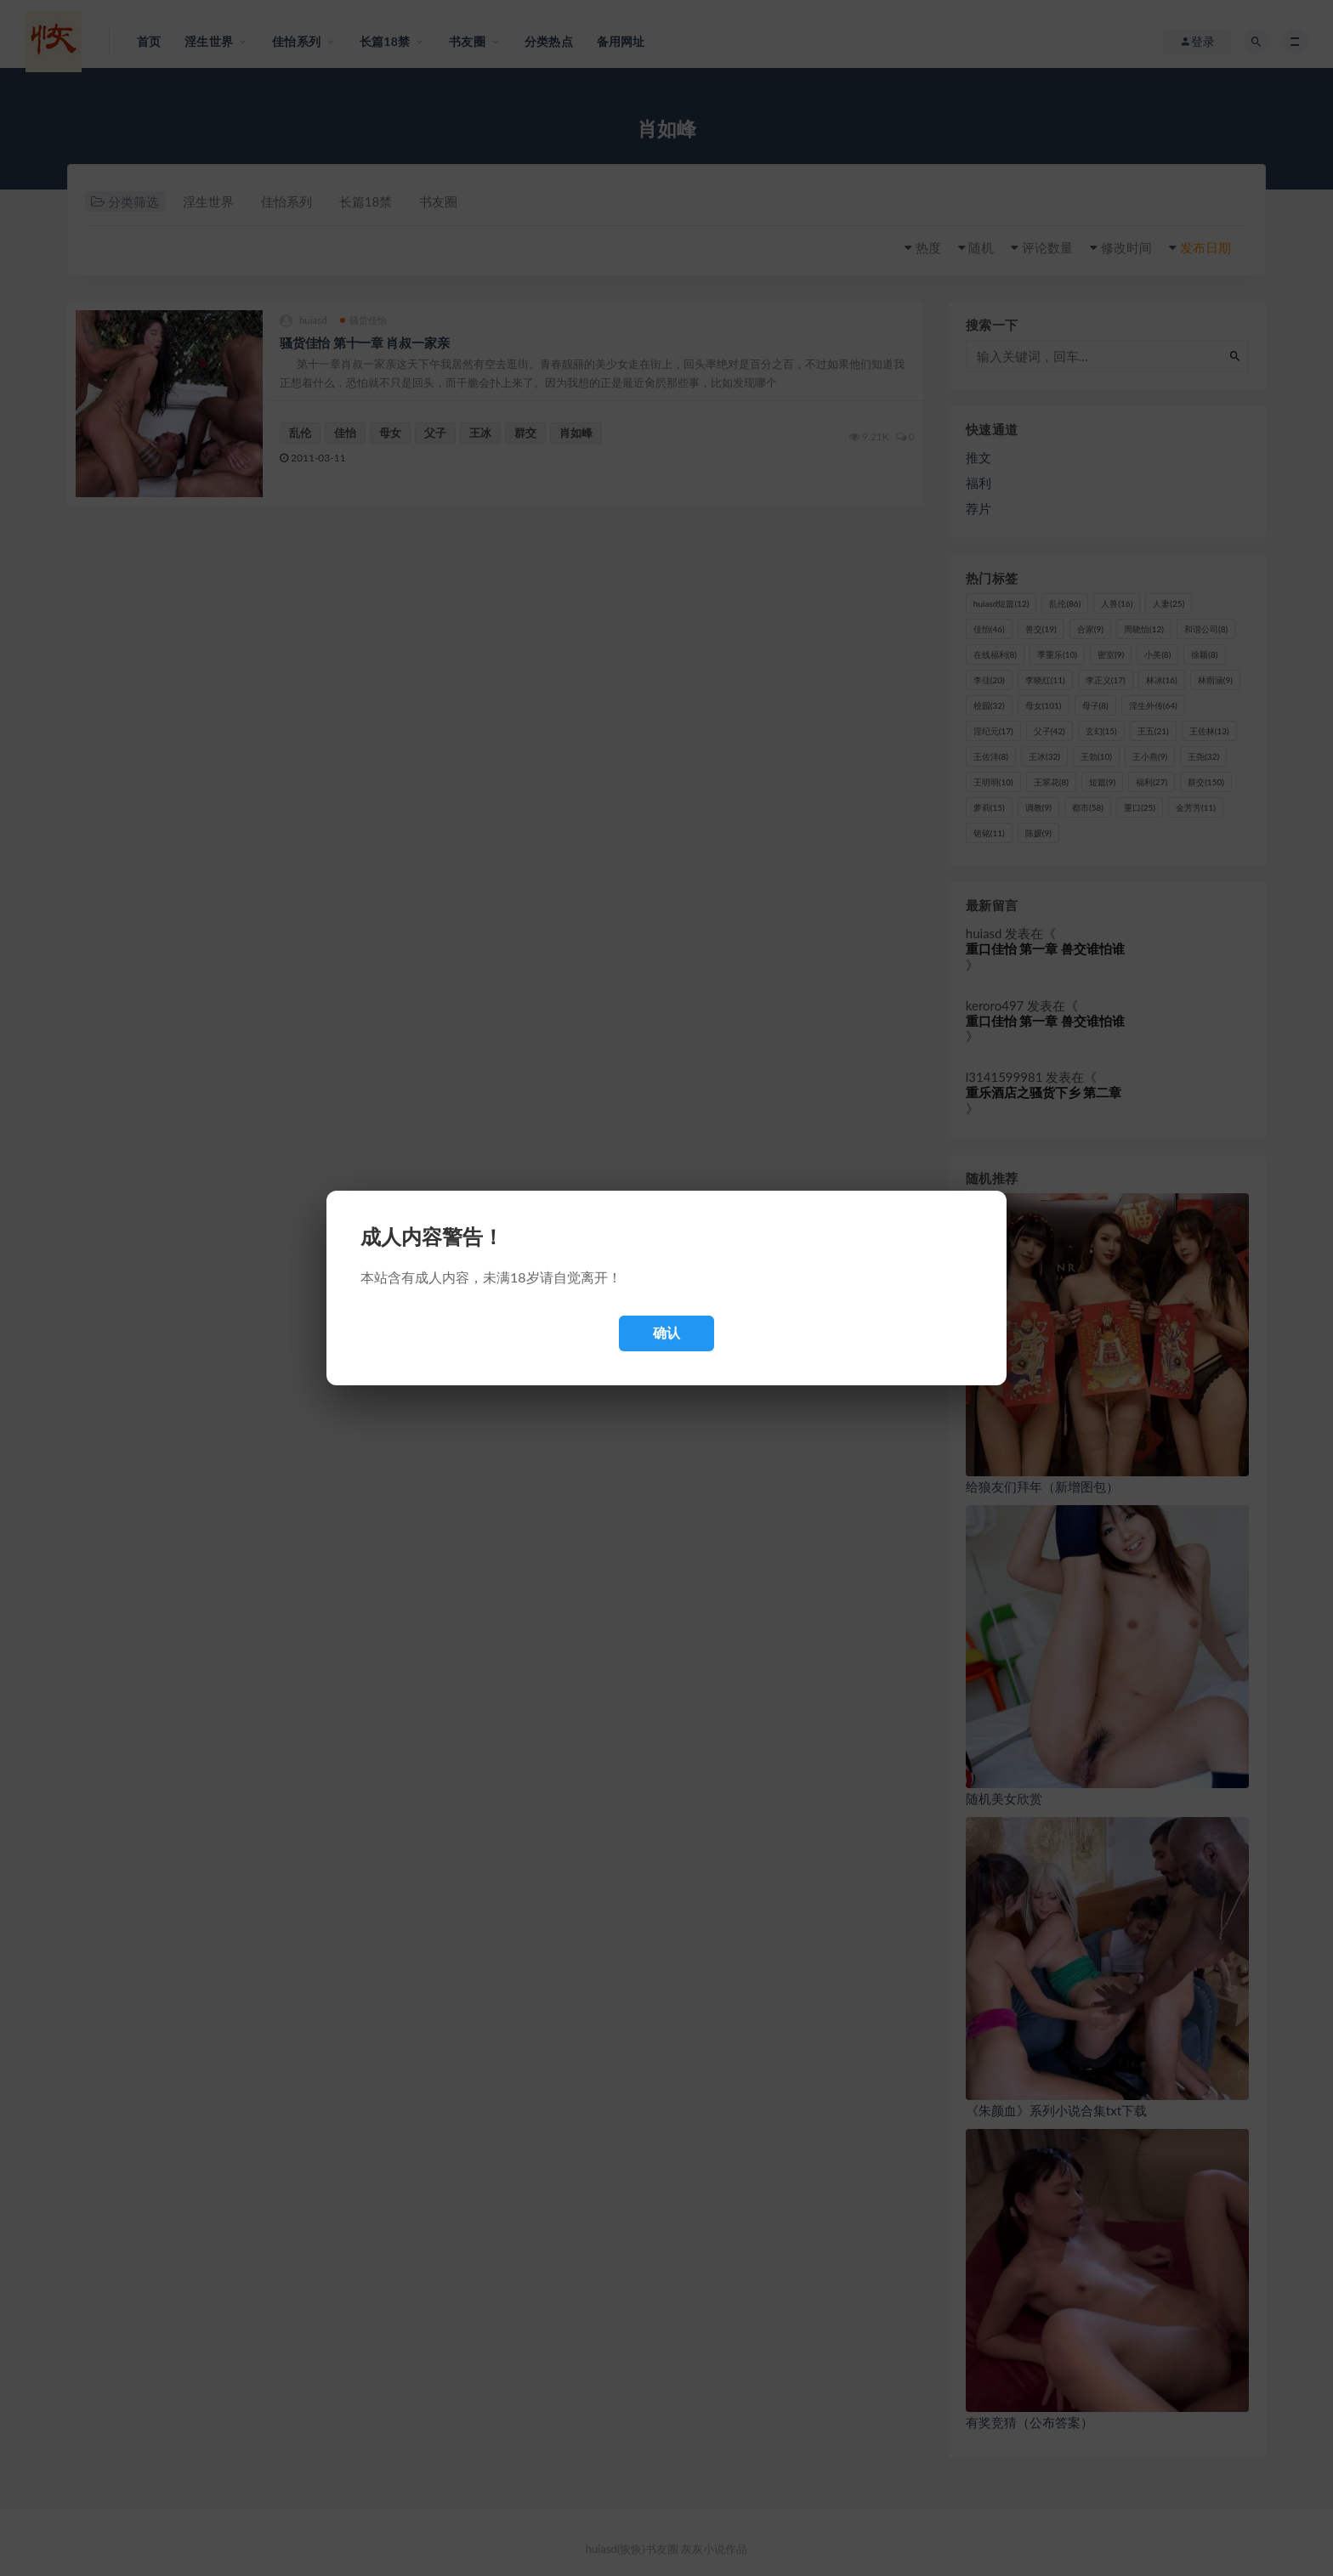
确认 (666, 1333)
